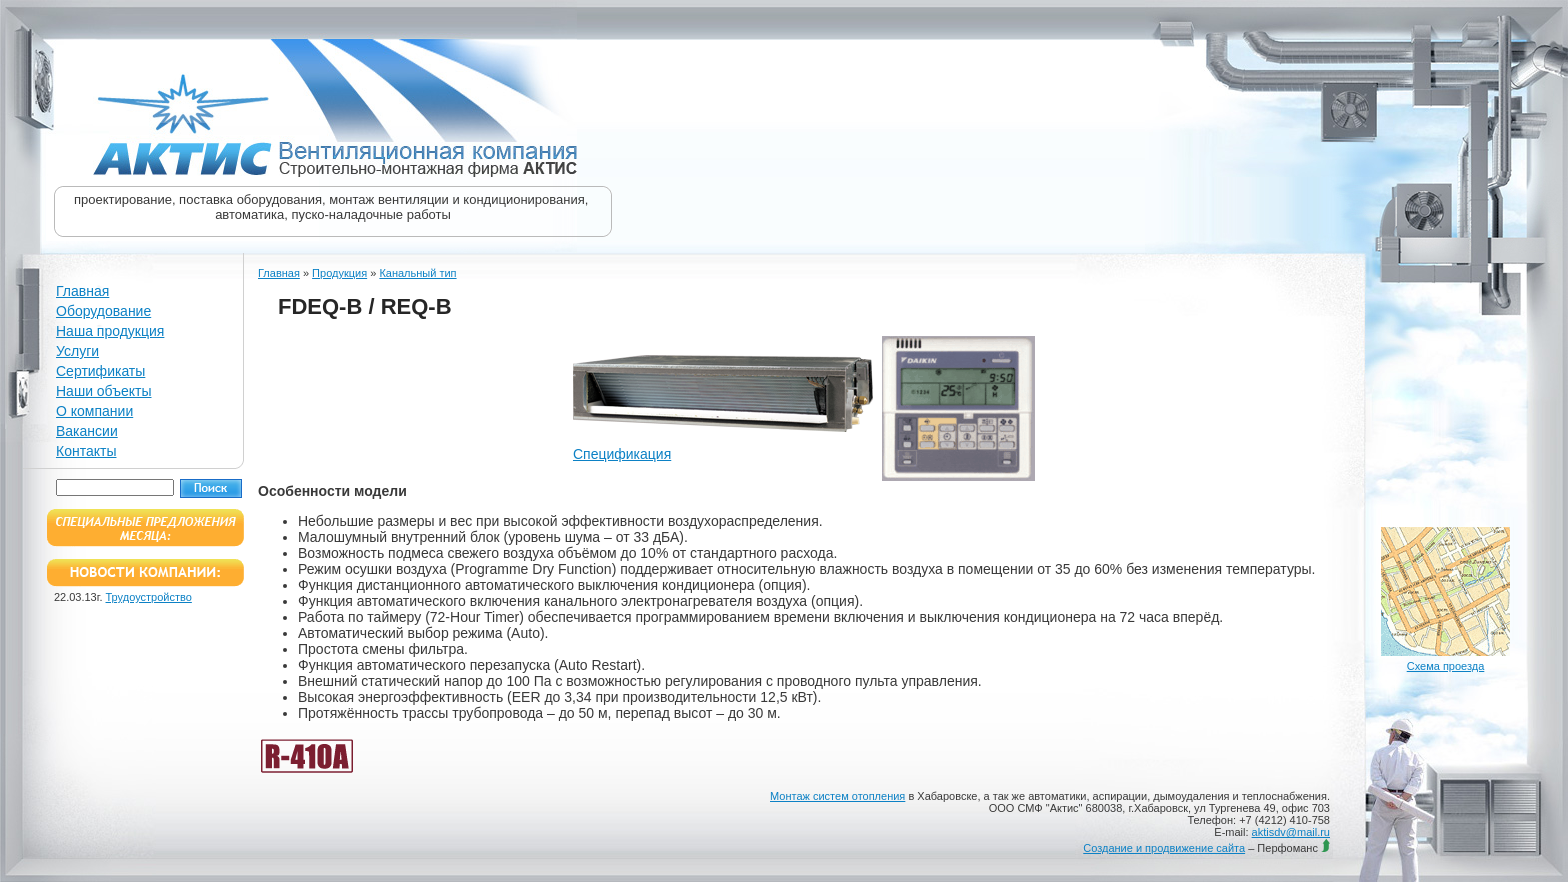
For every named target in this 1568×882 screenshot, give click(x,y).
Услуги (77, 351)
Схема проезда (1446, 666)
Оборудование (103, 311)
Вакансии (87, 431)
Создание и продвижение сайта (1164, 848)
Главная (82, 291)
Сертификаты (100, 371)
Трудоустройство (149, 597)
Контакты (86, 451)
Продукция (339, 273)
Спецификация (622, 454)
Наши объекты (103, 391)
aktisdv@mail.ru (1291, 832)
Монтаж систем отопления (837, 796)
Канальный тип (417, 273)
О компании (94, 411)
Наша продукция (110, 331)
